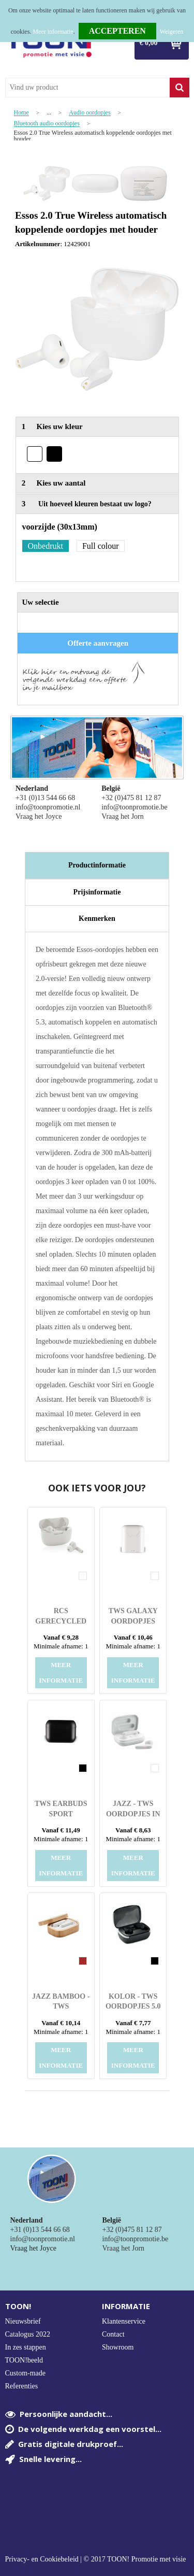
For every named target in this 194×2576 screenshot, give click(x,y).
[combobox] (87, 87)
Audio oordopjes (89, 112)
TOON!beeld (24, 2360)
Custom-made (25, 2373)
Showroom (117, 2347)
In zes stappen (25, 2347)
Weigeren (172, 31)
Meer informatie (53, 31)
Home (21, 112)
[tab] (97, 865)
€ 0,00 (149, 43)
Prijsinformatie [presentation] (97, 892)
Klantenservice (123, 2321)
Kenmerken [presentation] (97, 918)
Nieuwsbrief (23, 2321)
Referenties (21, 2386)
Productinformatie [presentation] (97, 865)
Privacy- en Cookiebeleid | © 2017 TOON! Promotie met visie (95, 2559)
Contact (113, 2334)
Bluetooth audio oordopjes (47, 123)
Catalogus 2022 (28, 2334)
